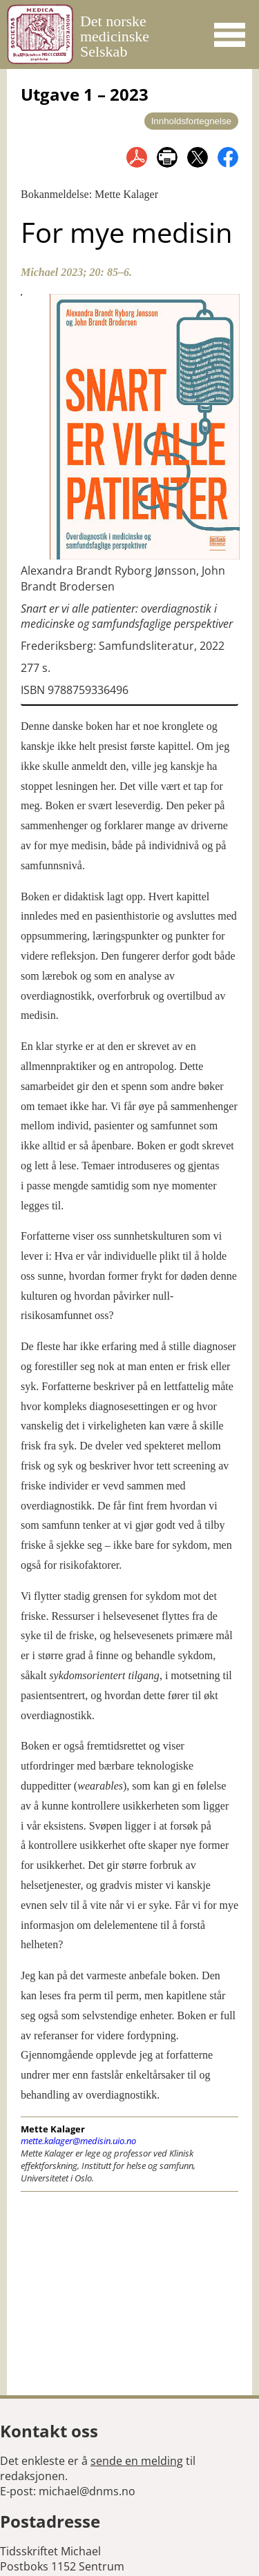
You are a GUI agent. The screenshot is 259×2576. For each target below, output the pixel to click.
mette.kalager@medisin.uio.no (78, 2140)
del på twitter (197, 157)
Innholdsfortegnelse (191, 121)
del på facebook (228, 157)
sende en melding (136, 2460)
